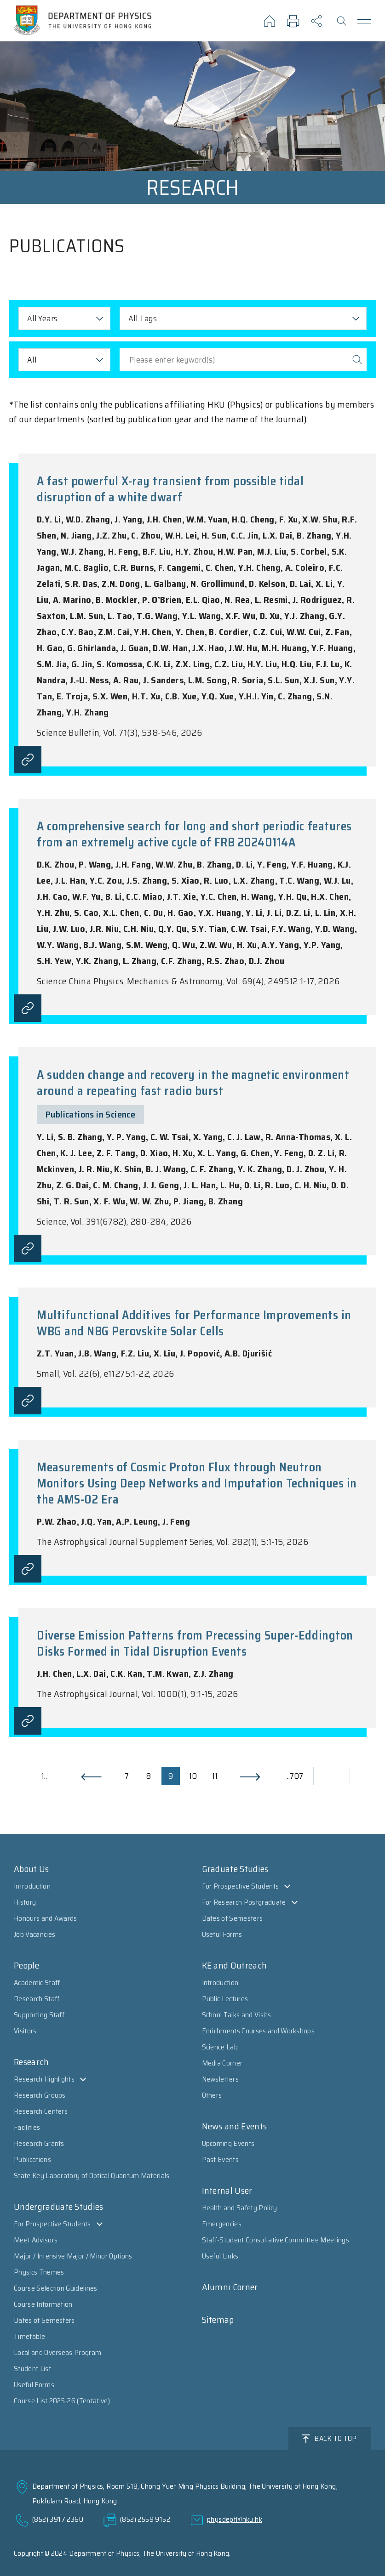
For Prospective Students (52, 2224)
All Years (42, 318)
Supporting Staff (39, 2014)
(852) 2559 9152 (145, 2519)
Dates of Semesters (44, 2320)
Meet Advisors (35, 2240)
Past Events (220, 2159)
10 (193, 1776)
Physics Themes (39, 2272)
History (25, 1902)
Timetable (29, 2336)
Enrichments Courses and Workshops (258, 2031)
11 (215, 1776)
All (31, 359)
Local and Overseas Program (57, 2352)
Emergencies (222, 2224)
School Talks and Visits (236, 2014)
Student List (32, 2368)
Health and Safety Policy (239, 2207)
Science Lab (220, 2047)
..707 (295, 1776)
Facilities (27, 2127)
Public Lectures (225, 1998)
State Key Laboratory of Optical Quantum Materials (92, 2175)
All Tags (142, 318)
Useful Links (220, 2256)
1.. (44, 1776)
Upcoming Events (228, 2143)
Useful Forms (34, 2384)
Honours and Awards (45, 1918)
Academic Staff (37, 1982)
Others (212, 2095)
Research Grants (39, 2143)
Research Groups (40, 2095)
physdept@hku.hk (234, 2519)
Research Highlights (44, 2079)
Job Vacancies (34, 1934)
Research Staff (36, 1998)
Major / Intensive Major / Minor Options (73, 2256)
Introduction (32, 1886)
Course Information (43, 2304)
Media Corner (222, 2063)
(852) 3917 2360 (57, 2519)
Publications (32, 2159)
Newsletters (220, 2079)
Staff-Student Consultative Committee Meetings (275, 2240)
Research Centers (41, 2111)
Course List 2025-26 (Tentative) (62, 2400)
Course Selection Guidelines (56, 2288)
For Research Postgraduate (244, 1902)
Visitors (25, 2031)
